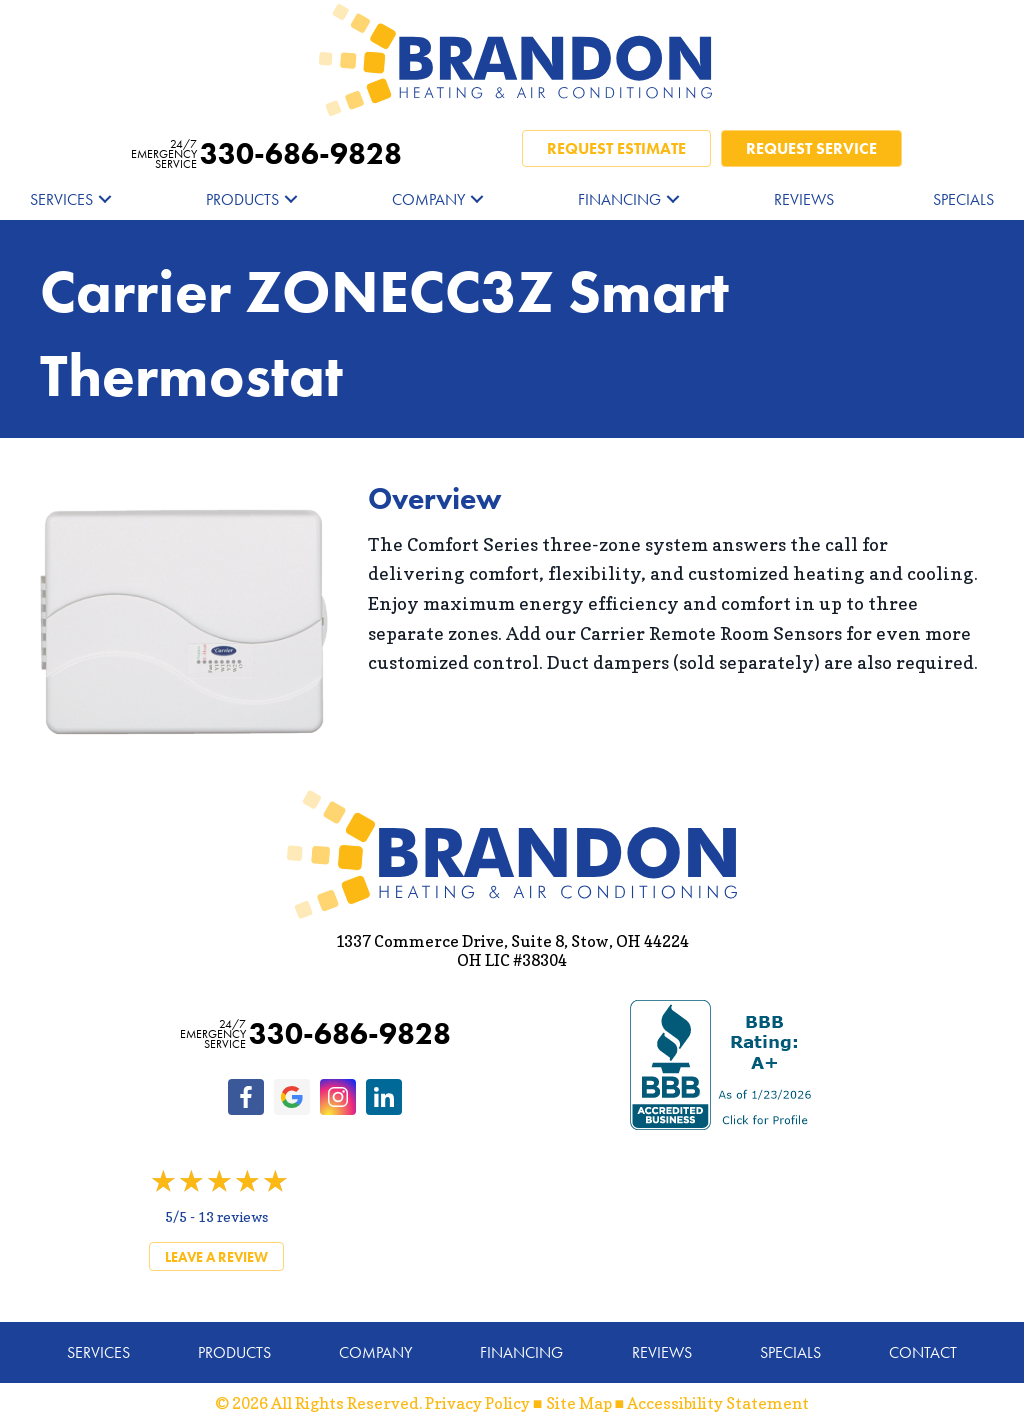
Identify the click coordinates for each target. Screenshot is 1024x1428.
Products (242, 199)
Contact (923, 1352)
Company (428, 199)
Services (61, 199)
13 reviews (233, 1216)
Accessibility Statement (718, 1403)
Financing (619, 199)
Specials (963, 199)
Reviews (804, 199)
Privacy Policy (477, 1403)
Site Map (579, 1403)
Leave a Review (216, 1257)
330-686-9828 (266, 154)
